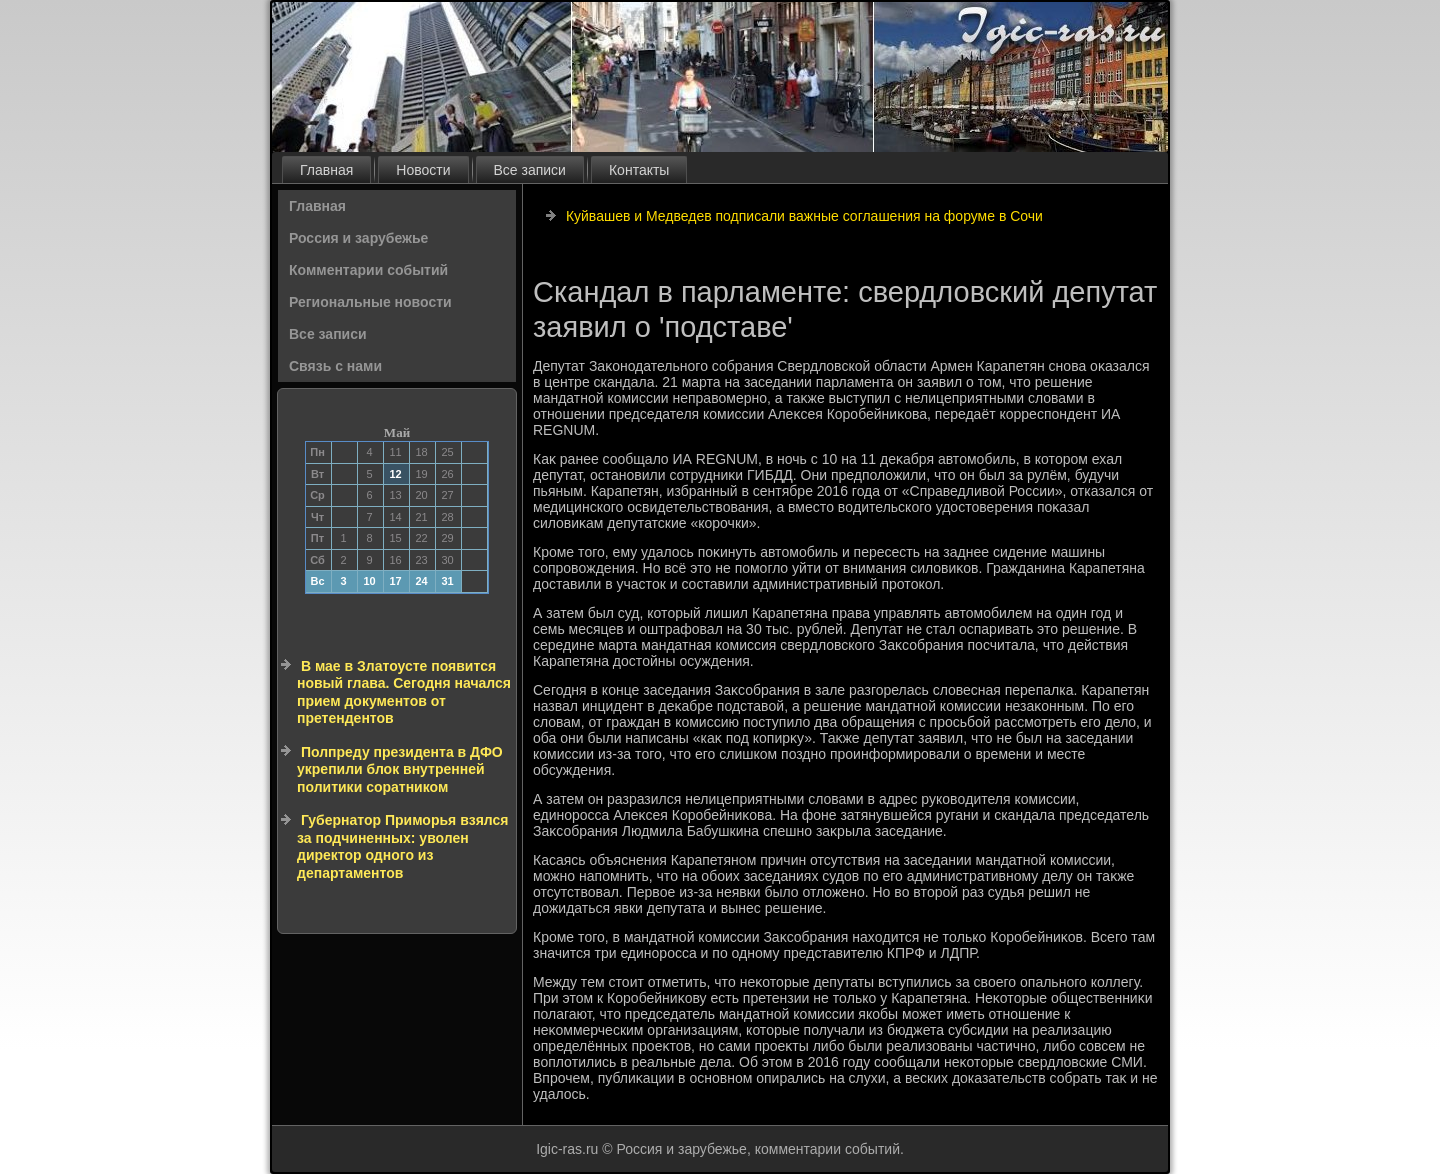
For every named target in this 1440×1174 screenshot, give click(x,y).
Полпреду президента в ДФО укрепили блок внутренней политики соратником (400, 769)
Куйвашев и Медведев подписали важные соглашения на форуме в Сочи (804, 216)
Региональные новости (370, 302)
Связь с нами (335, 366)
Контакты (639, 170)
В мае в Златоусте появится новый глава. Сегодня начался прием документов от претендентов (404, 692)
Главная (326, 170)
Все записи (530, 170)
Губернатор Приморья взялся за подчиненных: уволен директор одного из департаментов (403, 846)
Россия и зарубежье (358, 238)
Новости (423, 170)
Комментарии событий (368, 270)
